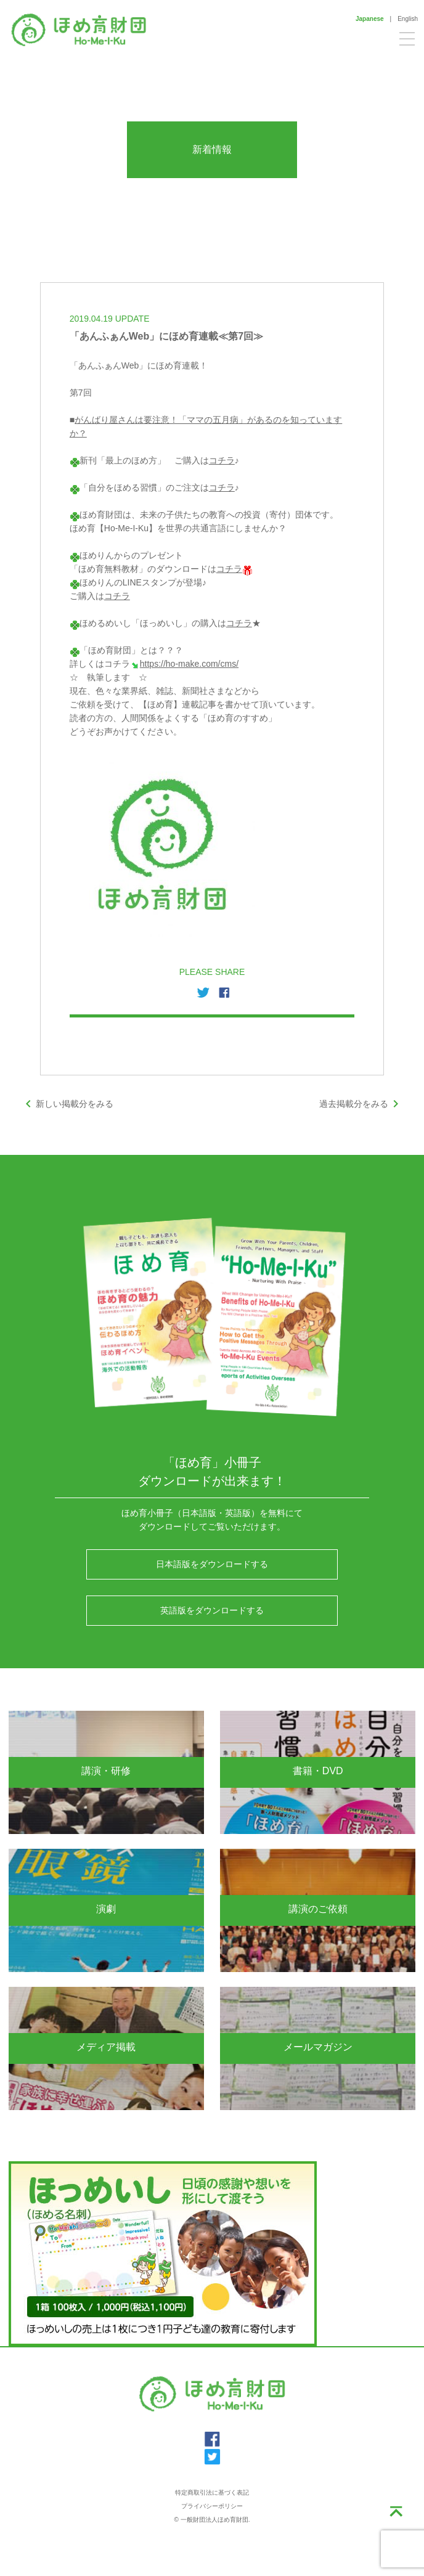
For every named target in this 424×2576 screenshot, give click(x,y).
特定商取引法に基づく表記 (212, 2492)
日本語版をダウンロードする (212, 1564)
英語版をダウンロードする (212, 1610)
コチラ (222, 460)
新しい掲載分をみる (67, 1104)
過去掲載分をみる (361, 1104)
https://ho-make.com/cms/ (189, 664)
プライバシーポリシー (212, 2506)
